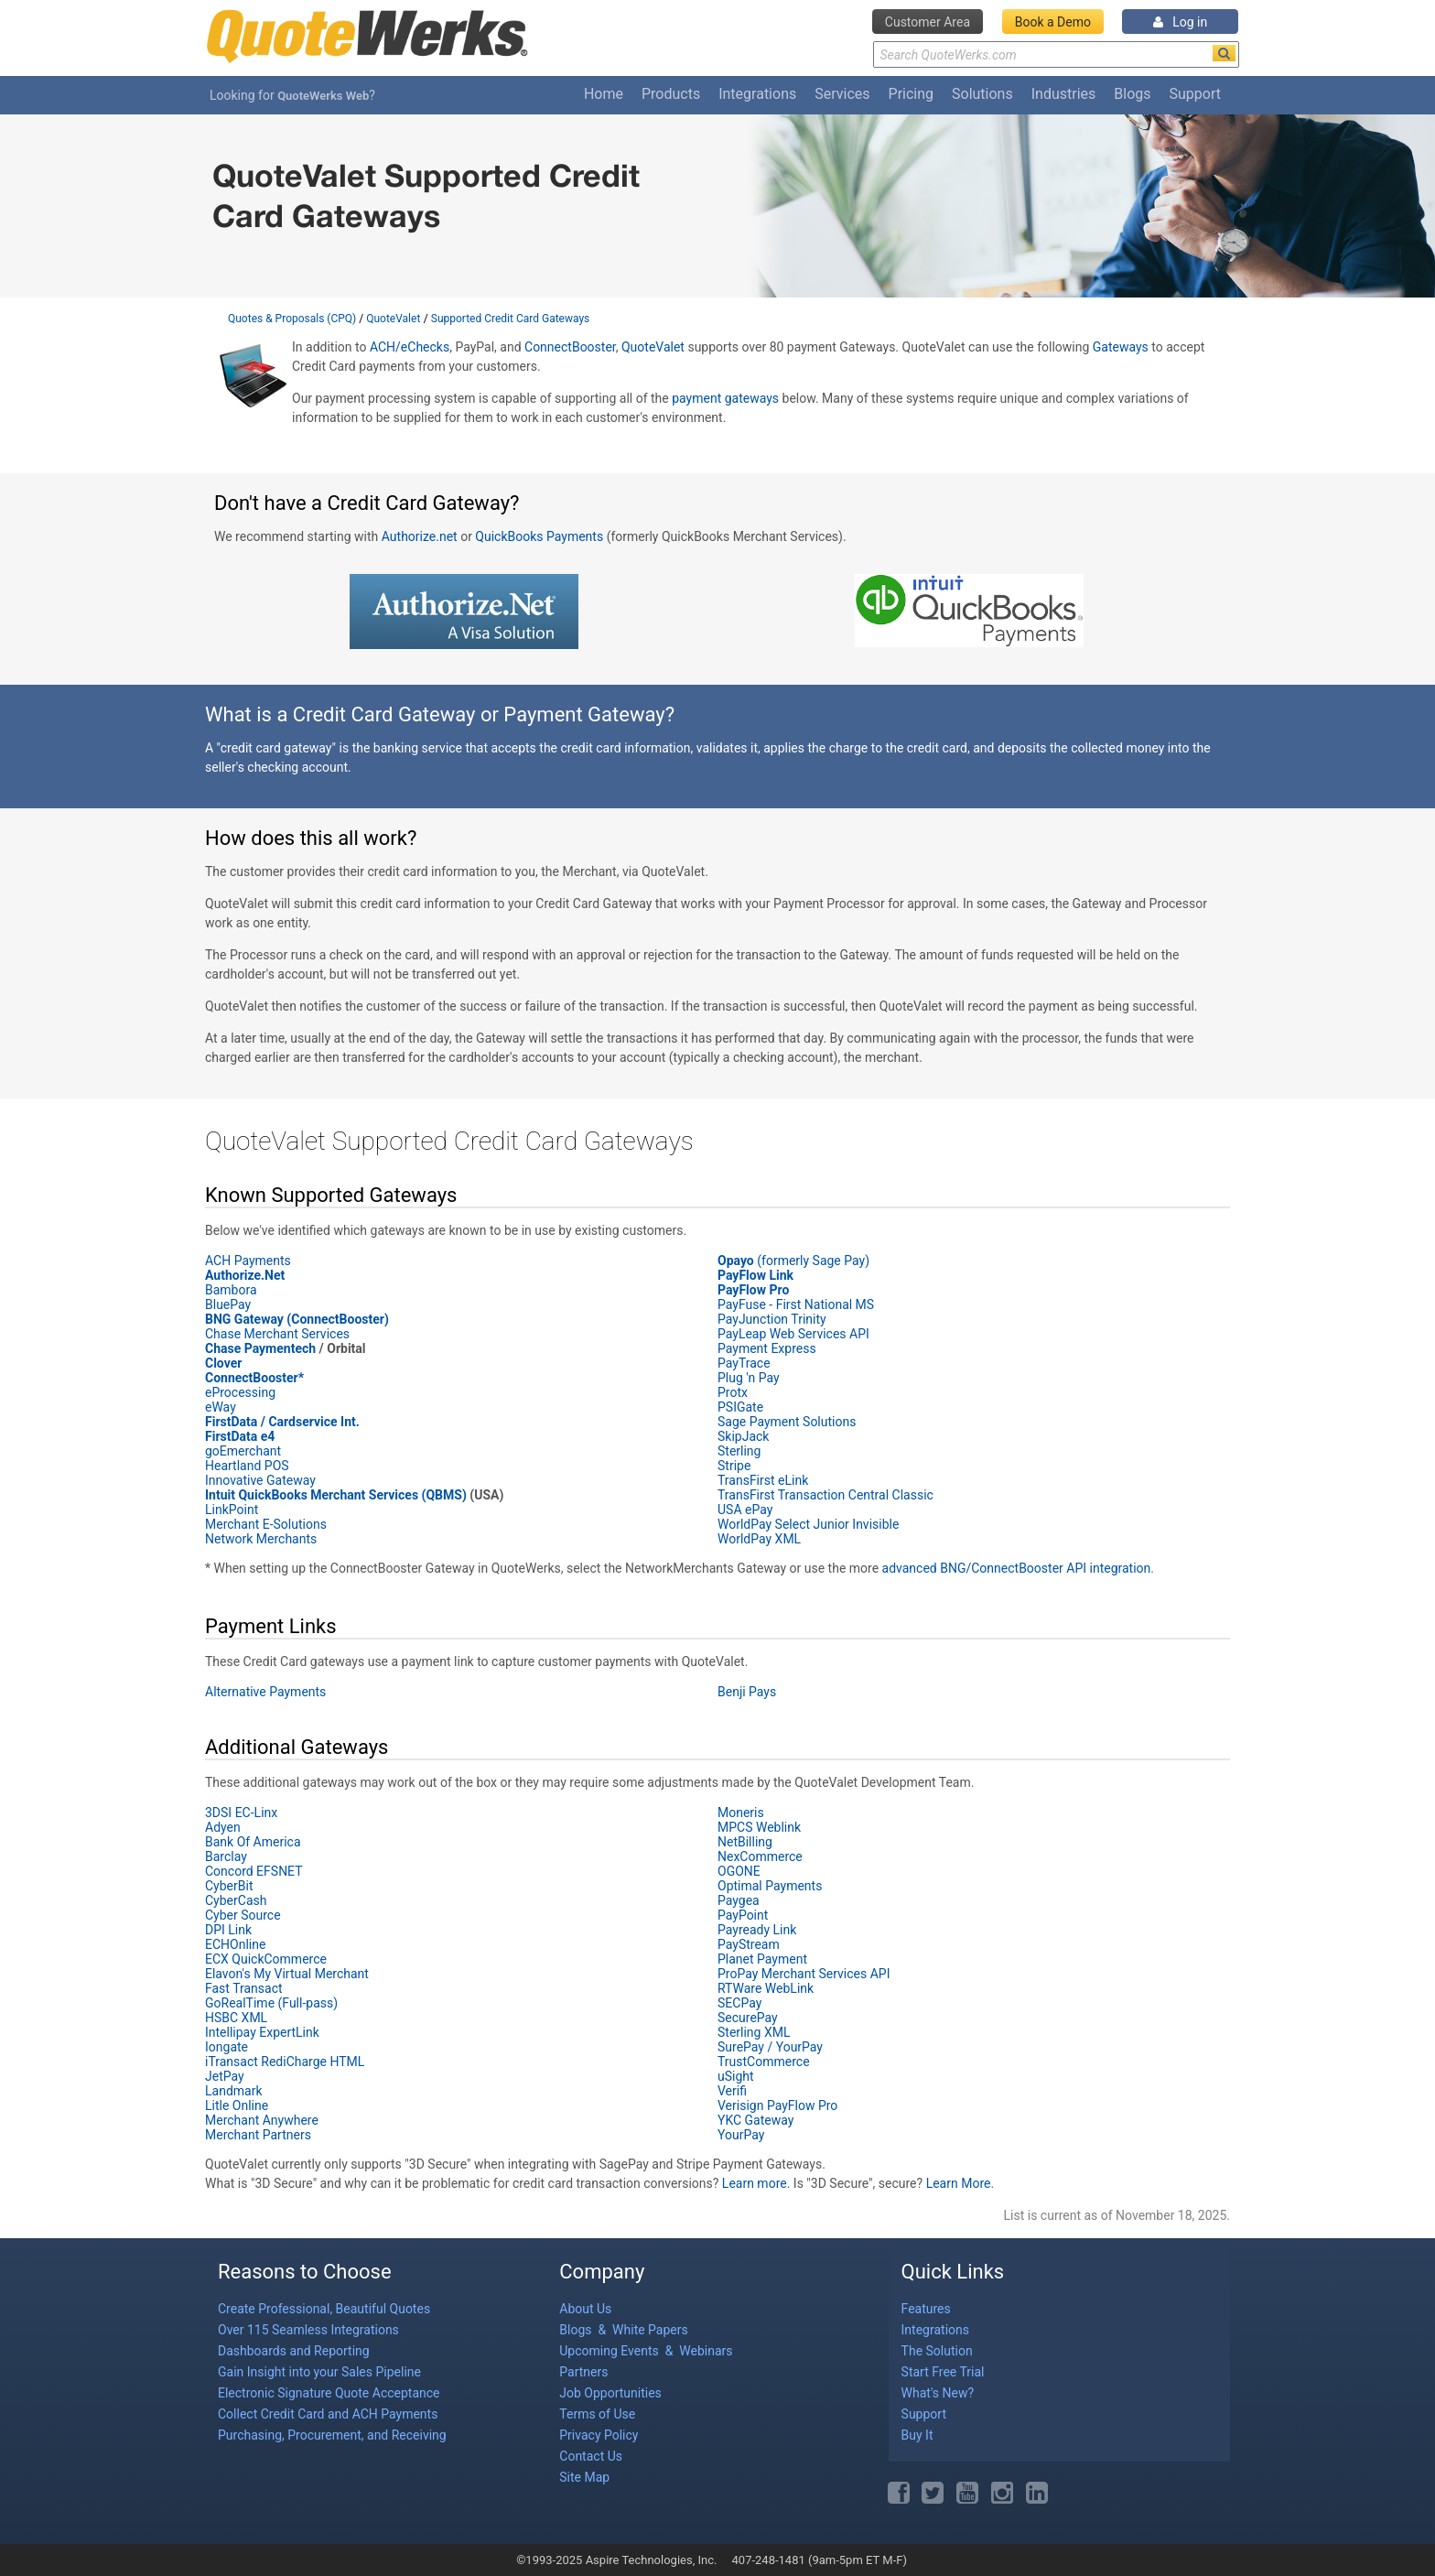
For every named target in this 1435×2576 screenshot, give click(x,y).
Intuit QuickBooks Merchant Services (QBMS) (336, 1495)
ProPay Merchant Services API (804, 1973)
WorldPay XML (759, 1539)
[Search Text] (1056, 54)
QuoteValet (653, 347)
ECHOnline (235, 1944)
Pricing (911, 94)
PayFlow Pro (753, 1290)
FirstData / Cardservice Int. (282, 1421)
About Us (585, 2308)
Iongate (226, 2047)
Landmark (234, 2091)
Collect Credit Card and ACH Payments (327, 2414)
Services (842, 94)
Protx (733, 1392)
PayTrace (744, 1363)
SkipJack (743, 1436)
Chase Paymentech (260, 1348)
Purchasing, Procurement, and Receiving (332, 2435)
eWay (220, 1407)
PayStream (749, 1944)
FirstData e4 (240, 1436)
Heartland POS (247, 1465)
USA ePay (745, 1509)
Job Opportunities (610, 2393)
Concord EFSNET (254, 1871)
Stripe (734, 1465)
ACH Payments (248, 1260)
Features (926, 2308)
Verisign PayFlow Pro (777, 2105)
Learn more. (756, 2183)
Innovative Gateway (260, 1480)
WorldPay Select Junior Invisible (808, 1524)
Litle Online (236, 2105)
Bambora (231, 1290)
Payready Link (757, 1929)
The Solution (937, 2350)
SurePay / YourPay (770, 2047)
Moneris (741, 1812)
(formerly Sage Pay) (793, 1260)
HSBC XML (236, 2017)
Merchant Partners (258, 2134)
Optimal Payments (770, 1885)
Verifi (732, 2091)
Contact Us (590, 2456)
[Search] (1224, 53)
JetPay (224, 2076)
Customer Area (927, 22)
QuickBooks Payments (539, 536)
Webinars (705, 2350)
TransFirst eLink (763, 1480)
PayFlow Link (755, 1275)
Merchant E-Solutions (266, 1524)
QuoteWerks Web (323, 96)
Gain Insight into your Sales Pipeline (319, 2372)
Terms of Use (597, 2414)
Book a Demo (1053, 22)
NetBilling (745, 1842)
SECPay (739, 2003)
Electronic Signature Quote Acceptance (329, 2393)
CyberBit (229, 1885)
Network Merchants (261, 1539)
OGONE (739, 1871)
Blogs (1132, 94)
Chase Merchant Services (279, 1333)
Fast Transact (244, 1988)
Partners (583, 2372)
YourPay (741, 2134)
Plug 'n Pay (749, 1377)
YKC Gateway (755, 2120)
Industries (1063, 94)
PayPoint (743, 1915)
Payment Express (768, 1348)
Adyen (223, 1827)
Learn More (958, 2183)
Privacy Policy (598, 2435)
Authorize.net (420, 536)
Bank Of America (253, 1842)
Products (671, 94)
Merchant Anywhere (261, 2120)
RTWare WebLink (766, 1988)
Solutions (982, 94)
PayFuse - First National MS (796, 1304)
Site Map (584, 2477)
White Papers (650, 2329)
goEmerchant (243, 1451)
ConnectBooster (570, 347)
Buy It (917, 2435)
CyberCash (235, 1900)
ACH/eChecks (409, 347)
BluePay (228, 1304)
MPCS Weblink (759, 1827)
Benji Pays (747, 1691)
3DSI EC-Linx (241, 1812)
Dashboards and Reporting (294, 2350)
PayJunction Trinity (773, 1319)
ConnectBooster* (254, 1377)
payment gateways (725, 398)
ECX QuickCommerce (266, 1959)
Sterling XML (754, 2032)
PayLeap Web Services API (793, 1333)
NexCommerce (760, 1856)
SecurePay (748, 2017)
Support (1195, 94)
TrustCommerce (764, 2061)
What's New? (937, 2393)
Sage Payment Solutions (787, 1421)
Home (603, 94)
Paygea (739, 1900)
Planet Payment (762, 1959)
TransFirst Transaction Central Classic (825, 1495)
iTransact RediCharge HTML (284, 2061)
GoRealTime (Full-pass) (271, 2003)
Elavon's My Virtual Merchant (287, 1973)
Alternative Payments (265, 1691)
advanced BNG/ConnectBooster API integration (1016, 1568)
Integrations (757, 94)
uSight (736, 2076)
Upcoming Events (610, 2350)
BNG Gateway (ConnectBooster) (297, 1319)
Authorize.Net (245, 1275)
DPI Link (228, 1929)
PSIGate (740, 1407)
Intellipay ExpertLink (262, 2032)
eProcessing (240, 1392)
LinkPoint (231, 1509)
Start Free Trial (943, 2372)
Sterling (739, 1451)
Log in (1180, 22)
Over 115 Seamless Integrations (308, 2329)
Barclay (226, 1856)
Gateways (1121, 347)
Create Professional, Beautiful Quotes (324, 2308)
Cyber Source (243, 1915)
